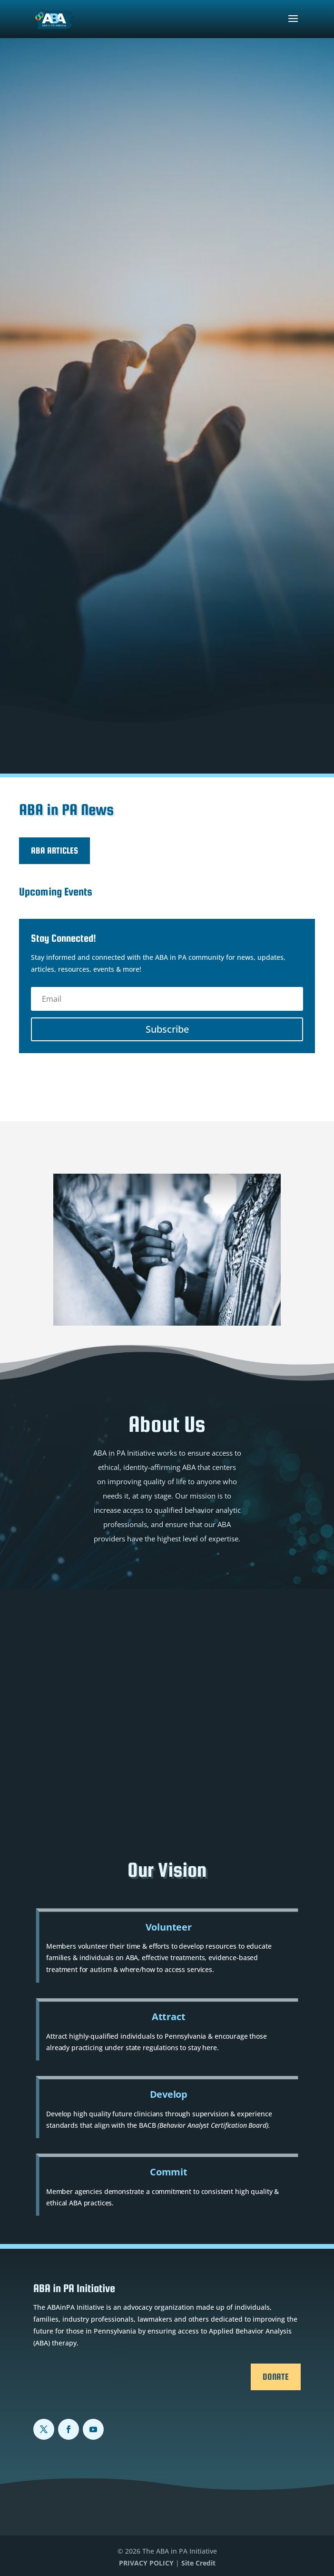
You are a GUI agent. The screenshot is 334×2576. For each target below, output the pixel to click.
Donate (276, 2377)
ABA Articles (54, 850)
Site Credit (198, 2562)
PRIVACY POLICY (146, 2562)
